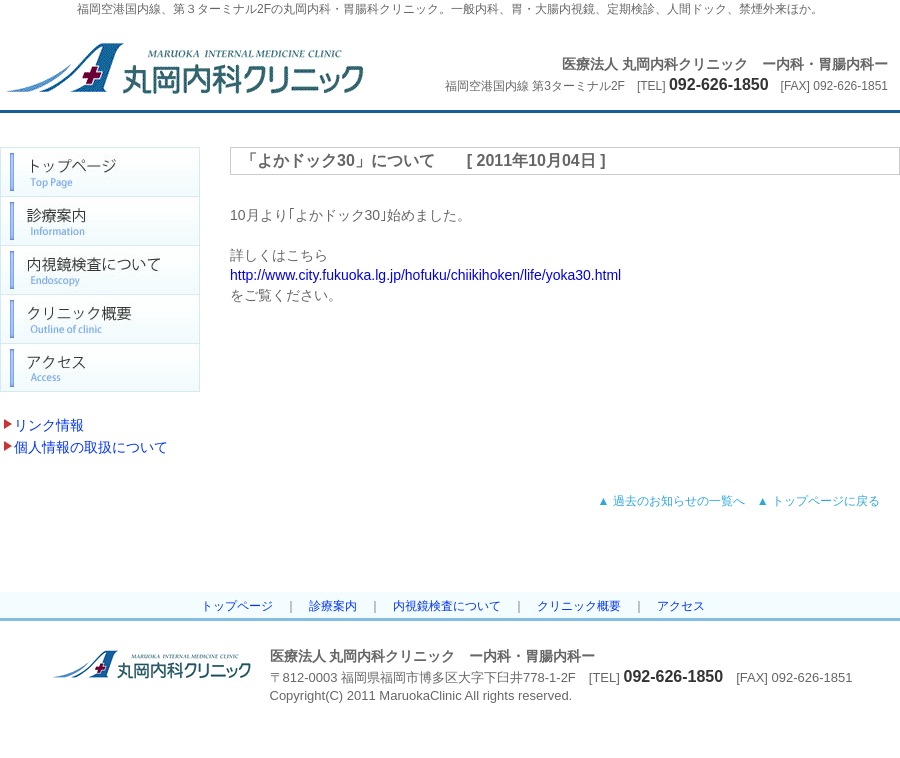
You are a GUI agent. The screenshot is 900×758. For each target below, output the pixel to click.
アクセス (681, 606)
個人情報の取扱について (91, 447)
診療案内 (333, 606)
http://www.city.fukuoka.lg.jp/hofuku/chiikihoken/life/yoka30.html (425, 275)
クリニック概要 (579, 606)
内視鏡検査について (447, 606)
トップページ (237, 606)
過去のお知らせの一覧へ (679, 501)
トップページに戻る (826, 501)
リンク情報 (49, 425)
